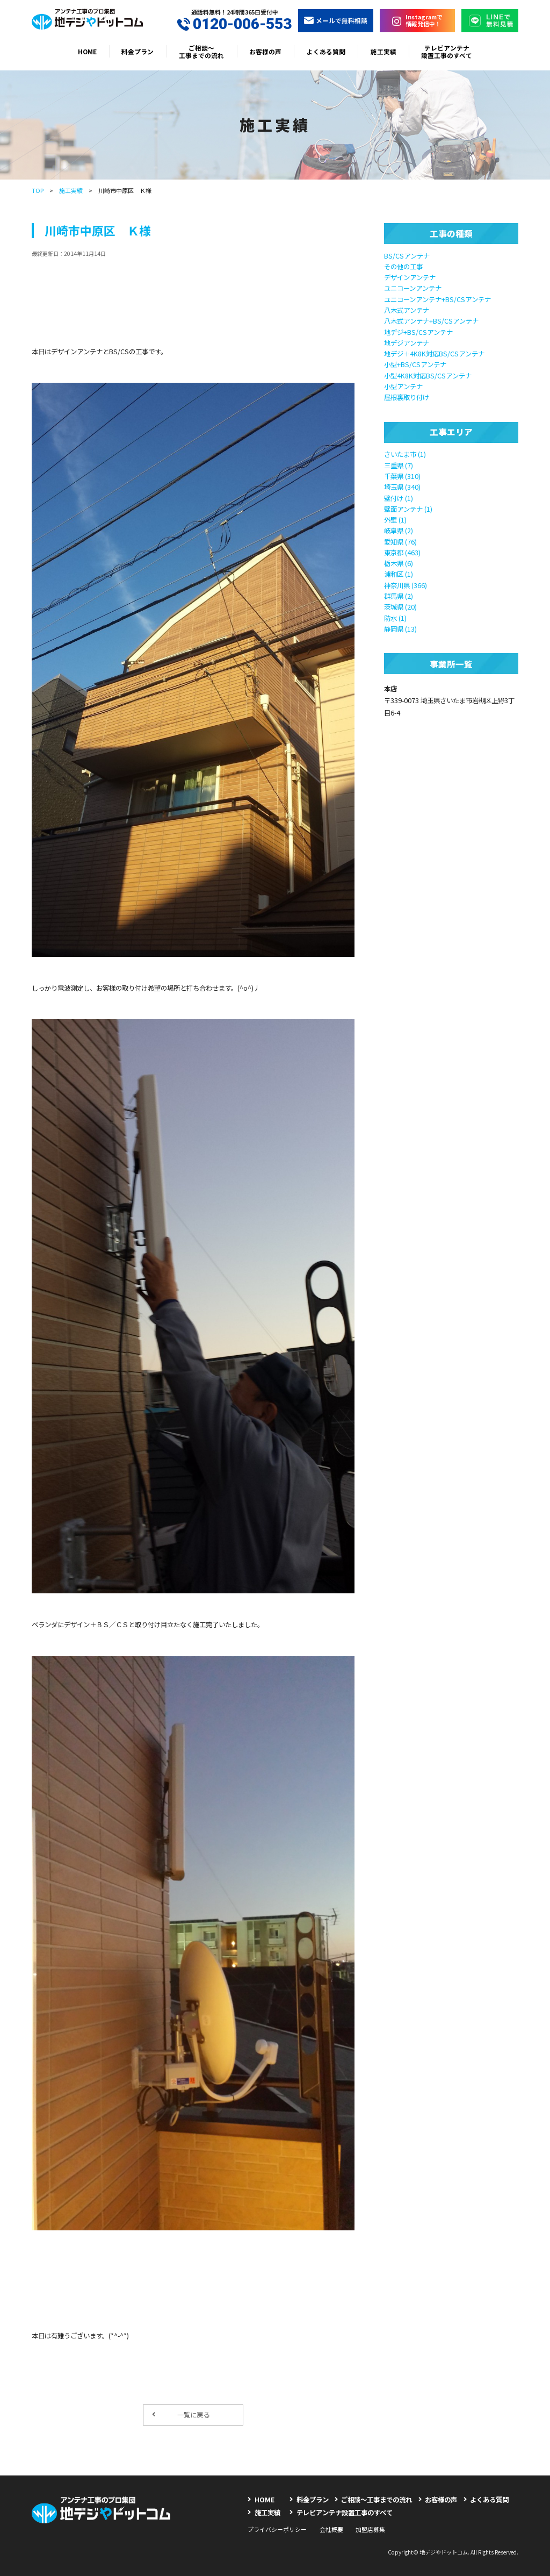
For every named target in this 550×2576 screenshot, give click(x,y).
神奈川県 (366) (405, 585)
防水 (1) (395, 618)
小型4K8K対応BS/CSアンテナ (428, 376)
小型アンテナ (403, 386)
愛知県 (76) (400, 542)
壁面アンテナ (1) (408, 509)
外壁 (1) (395, 520)
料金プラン (137, 51)
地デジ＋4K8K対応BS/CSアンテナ (434, 354)
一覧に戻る (180, 2415)
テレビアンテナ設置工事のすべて (446, 51)
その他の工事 (403, 266)
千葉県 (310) (402, 476)
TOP (38, 190)
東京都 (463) (402, 552)
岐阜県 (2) (398, 530)
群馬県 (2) (398, 596)
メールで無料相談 (335, 20)
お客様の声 (265, 51)
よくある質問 (326, 51)
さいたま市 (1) (405, 454)
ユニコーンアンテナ (413, 288)
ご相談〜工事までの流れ (201, 51)
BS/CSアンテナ (407, 256)
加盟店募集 (370, 2529)
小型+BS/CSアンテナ (415, 364)
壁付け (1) (398, 498)
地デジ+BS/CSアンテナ (418, 332)
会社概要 (331, 2529)
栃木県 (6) (398, 563)
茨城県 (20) (400, 607)
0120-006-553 (234, 24)
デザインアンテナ (410, 277)
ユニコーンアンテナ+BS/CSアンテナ (437, 299)
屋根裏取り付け (406, 397)
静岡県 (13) (400, 629)
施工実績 (383, 51)
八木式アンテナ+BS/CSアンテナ (431, 321)
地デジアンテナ (406, 343)
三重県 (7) (398, 465)
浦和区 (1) (398, 574)
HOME (87, 51)
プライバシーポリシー (277, 2529)
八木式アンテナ (406, 310)
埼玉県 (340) (402, 487)
